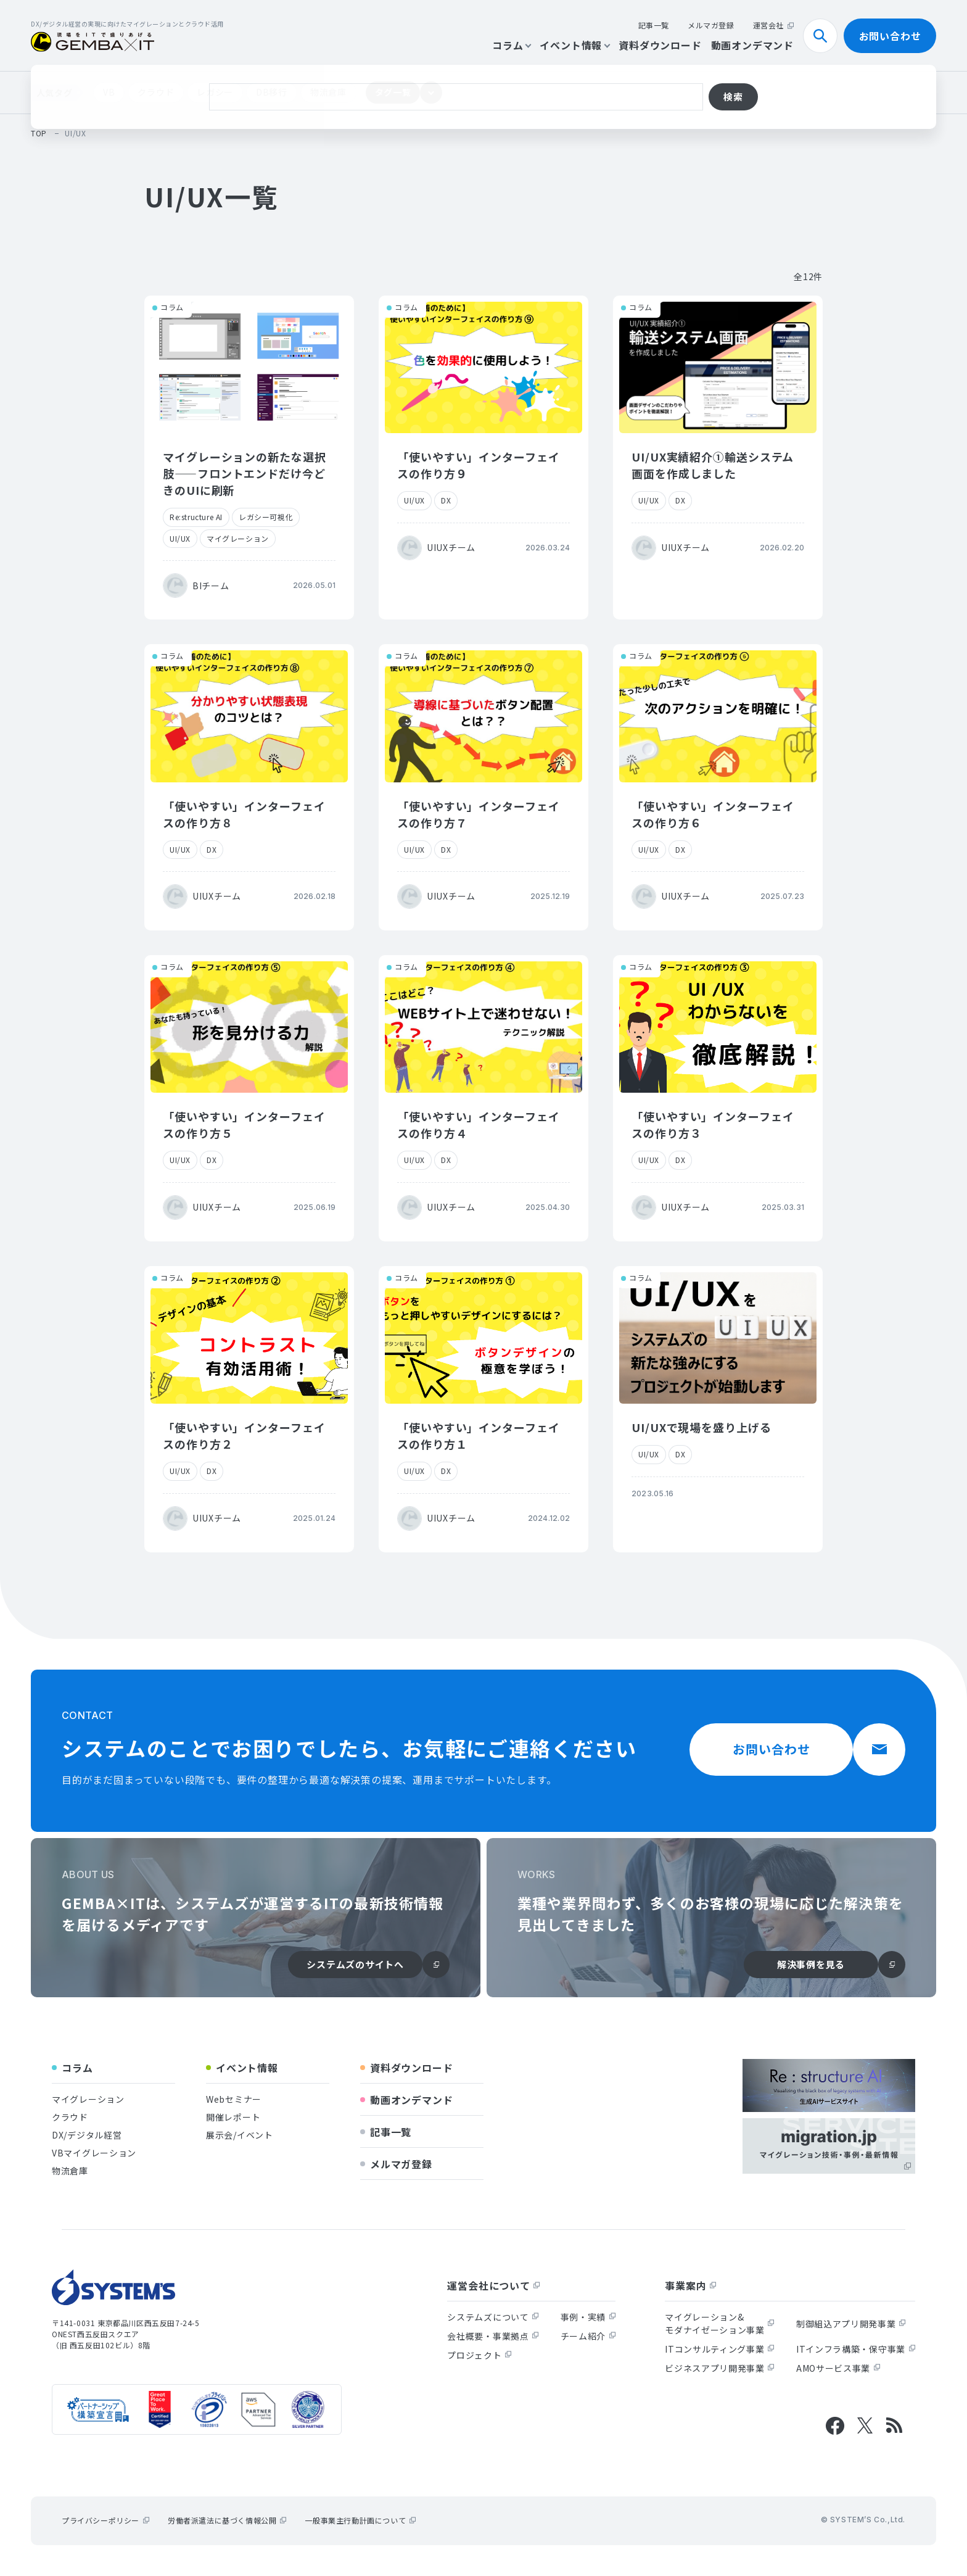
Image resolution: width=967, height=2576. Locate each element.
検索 (825, 35)
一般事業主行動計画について (360, 2520)
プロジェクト (479, 2355)
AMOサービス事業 (838, 2368)
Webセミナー (233, 2099)
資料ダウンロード (660, 45)
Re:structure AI (196, 516)
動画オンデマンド (752, 45)
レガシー (215, 92)
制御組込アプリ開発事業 (851, 2323)
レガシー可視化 (266, 516)
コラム (511, 45)
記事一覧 (653, 25)
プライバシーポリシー (105, 2520)
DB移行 (271, 92)
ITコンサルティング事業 (719, 2349)
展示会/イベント (239, 2135)
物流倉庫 (328, 92)
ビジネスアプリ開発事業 (720, 2368)
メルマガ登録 (711, 25)
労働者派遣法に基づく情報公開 (227, 2520)
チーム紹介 (588, 2336)
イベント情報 (574, 45)
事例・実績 (588, 2317)
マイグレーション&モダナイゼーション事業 (720, 2323)
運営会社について (493, 2285)
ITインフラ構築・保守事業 (855, 2349)
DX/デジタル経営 (86, 2135)
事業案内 (690, 2285)
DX (446, 500)
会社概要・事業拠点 (492, 2336)
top (39, 133)
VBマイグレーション (94, 2153)
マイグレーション (238, 538)
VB (109, 92)
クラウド (156, 92)
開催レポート (233, 2117)
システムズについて (492, 2317)
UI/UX (180, 538)
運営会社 (773, 25)
